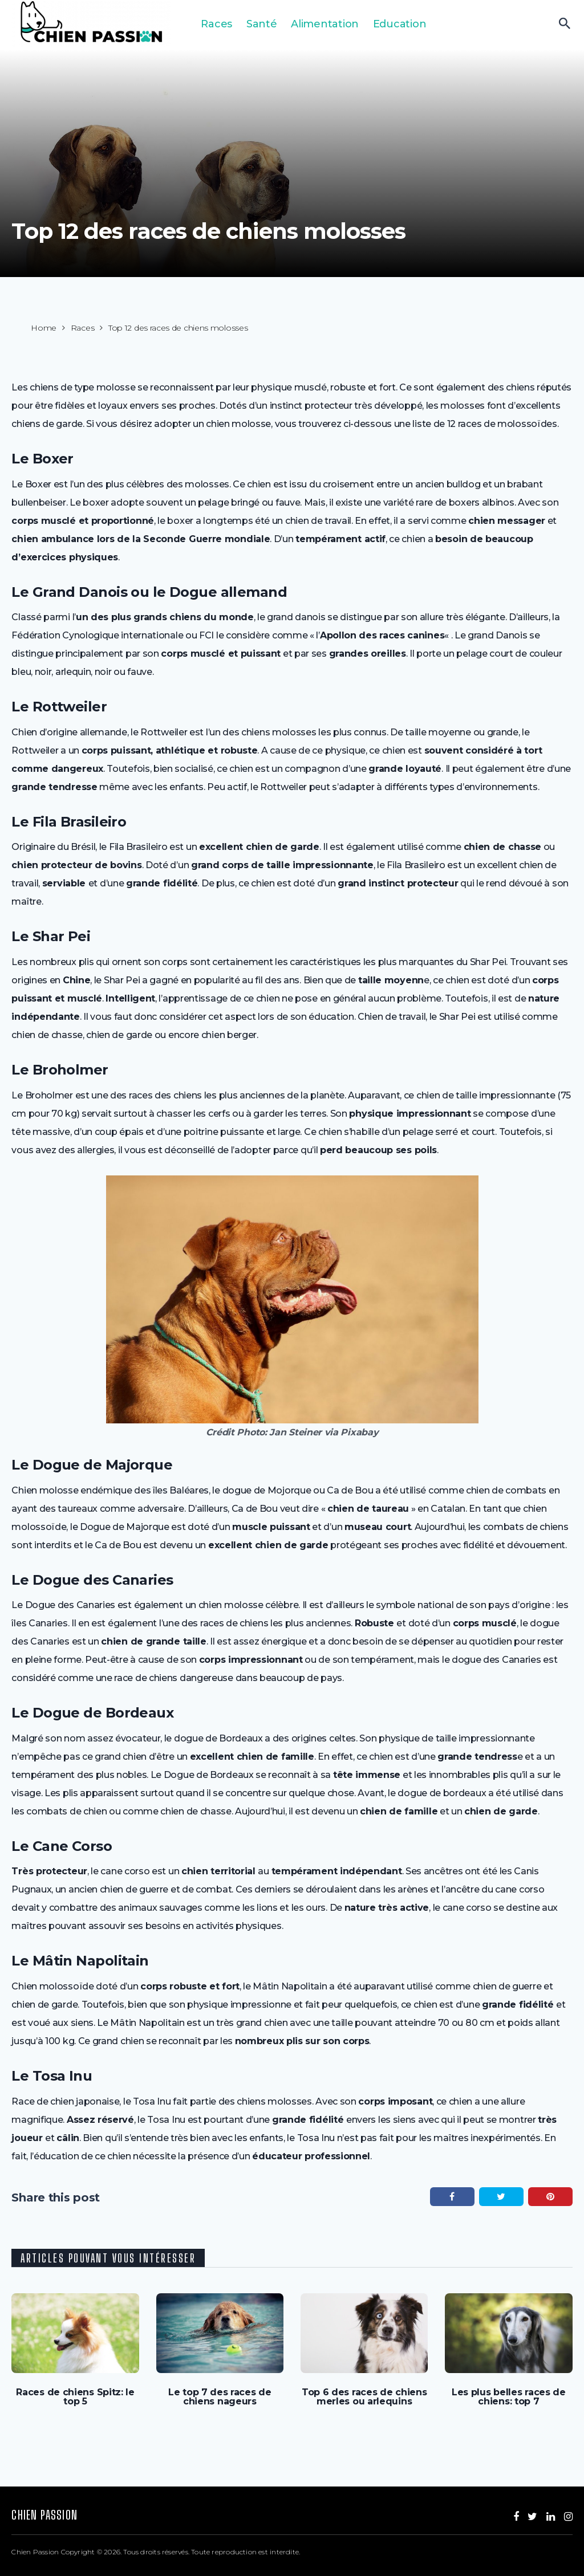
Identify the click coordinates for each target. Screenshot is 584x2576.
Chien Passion (44, 2514)
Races (216, 24)
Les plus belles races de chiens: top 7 (509, 2397)
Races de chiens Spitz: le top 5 (75, 2397)
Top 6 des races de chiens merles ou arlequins (364, 2397)
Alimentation (325, 24)
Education (400, 24)
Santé (261, 24)
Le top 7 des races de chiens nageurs (219, 2397)
